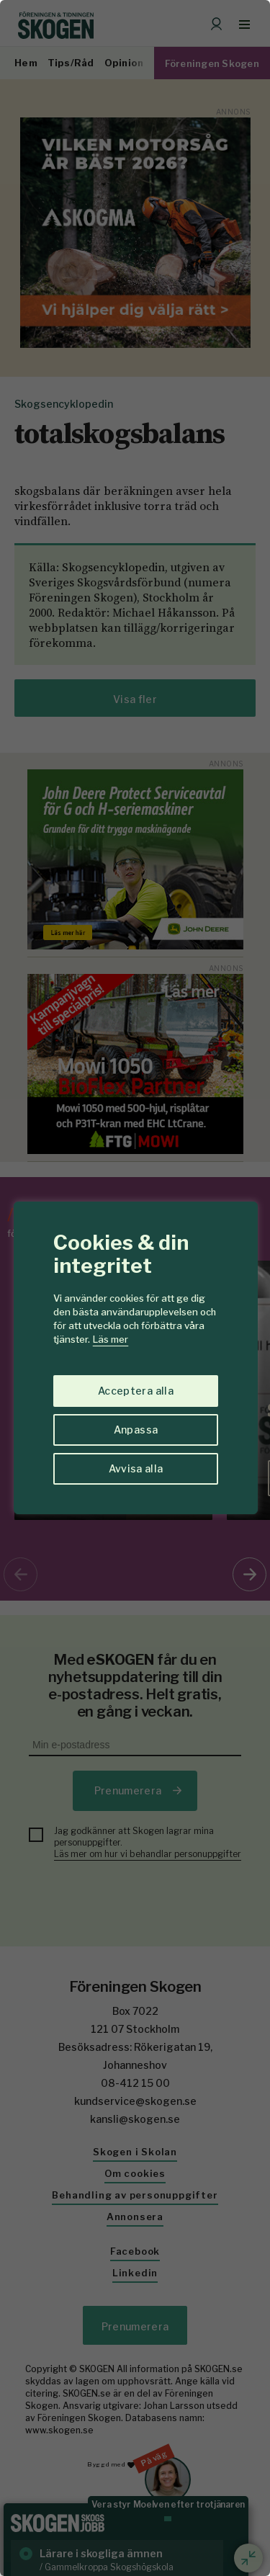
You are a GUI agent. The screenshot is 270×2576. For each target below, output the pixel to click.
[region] (135, 1288)
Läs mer (110, 1339)
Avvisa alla (136, 1468)
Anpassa (136, 1429)
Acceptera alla (136, 1391)
